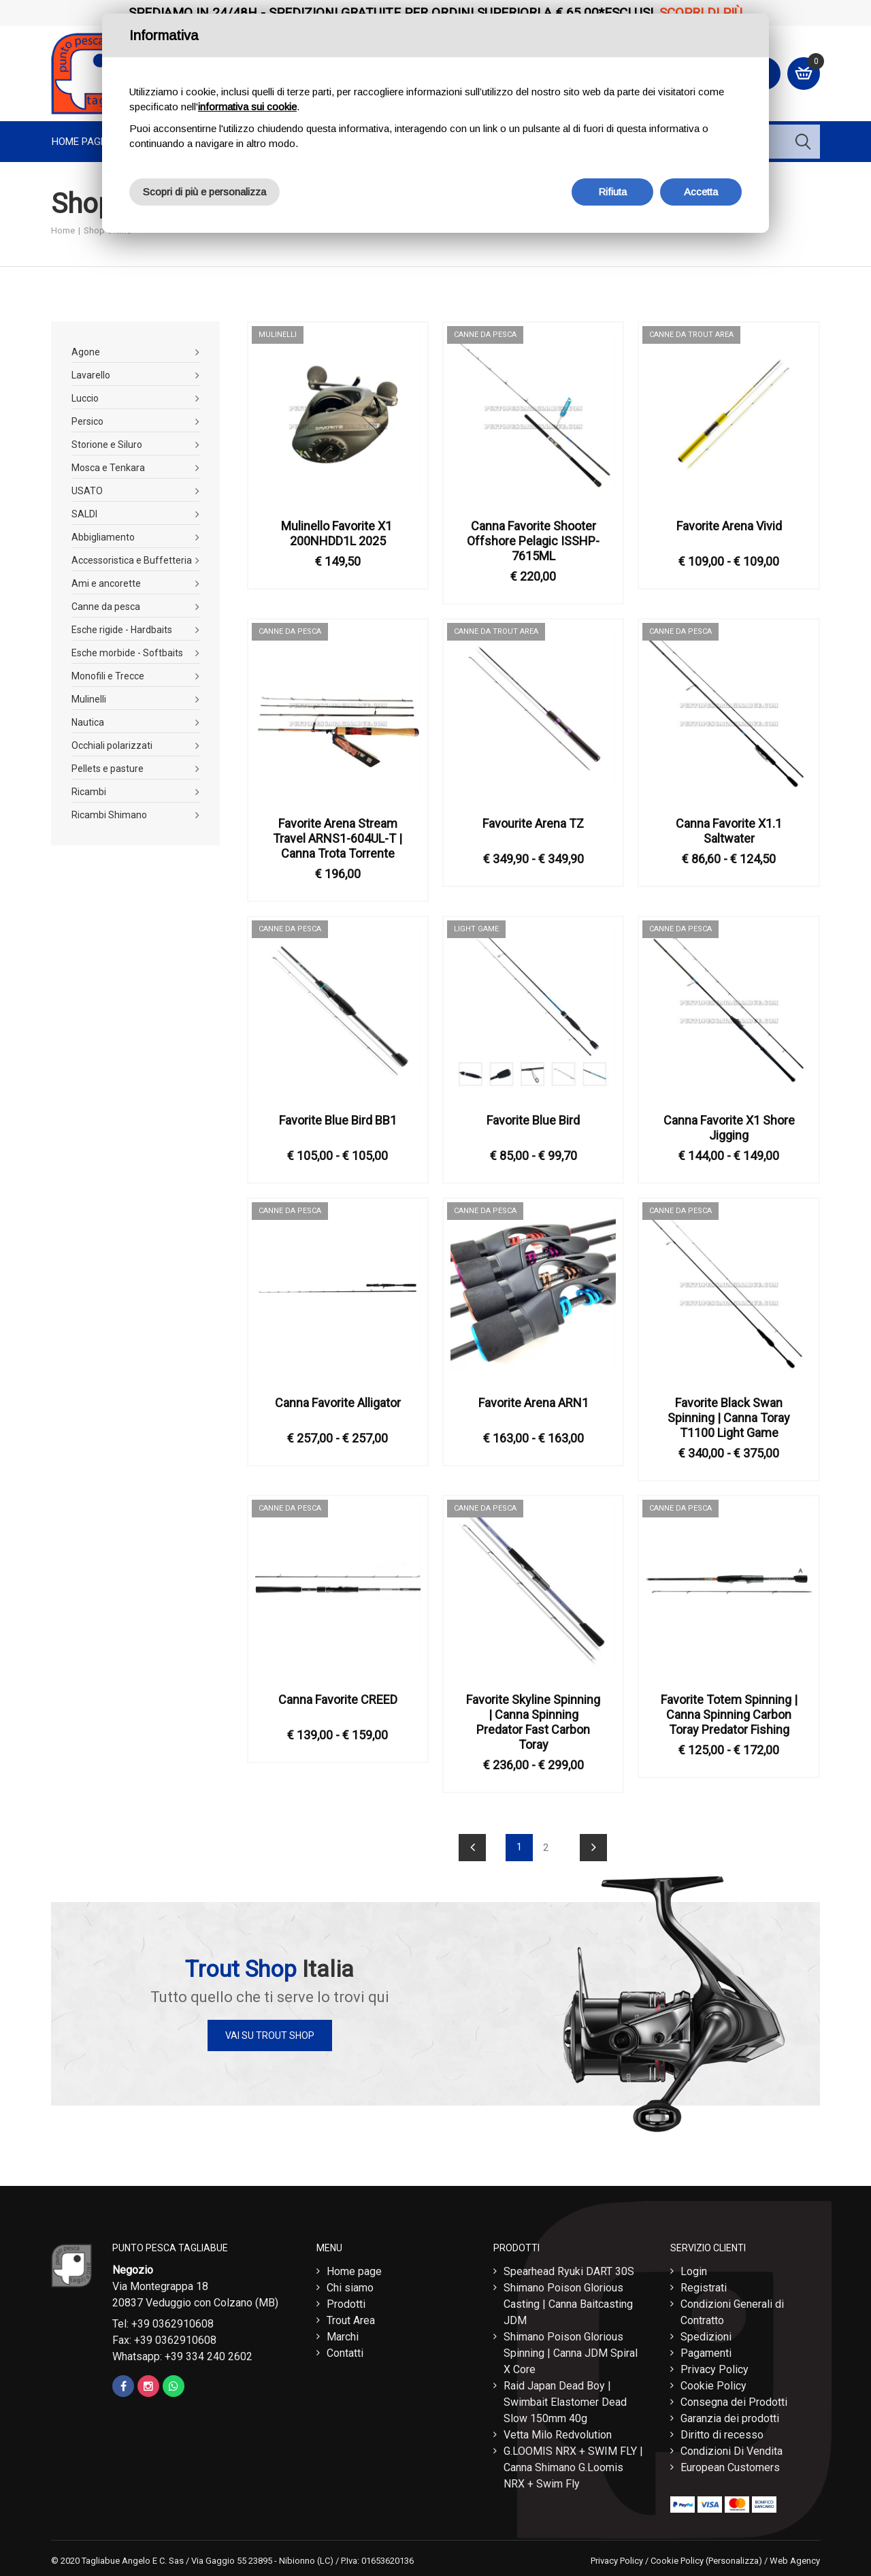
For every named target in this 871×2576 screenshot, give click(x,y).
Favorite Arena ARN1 (533, 1403)
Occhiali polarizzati (111, 745)
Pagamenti (706, 2353)
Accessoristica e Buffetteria (131, 560)
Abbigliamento (103, 537)
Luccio (85, 398)
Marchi (343, 2336)
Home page (79, 141)
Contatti (345, 2353)
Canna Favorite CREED (337, 1699)
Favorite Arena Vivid (729, 526)
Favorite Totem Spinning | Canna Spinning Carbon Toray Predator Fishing (729, 1714)
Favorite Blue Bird (533, 1120)
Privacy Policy (714, 2369)
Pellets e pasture (107, 768)
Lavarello (90, 375)
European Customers (730, 2467)
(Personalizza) (734, 2561)
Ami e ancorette (106, 583)
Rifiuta (612, 191)
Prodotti (346, 2304)
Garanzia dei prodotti (729, 2418)
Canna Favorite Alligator (338, 1403)
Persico (87, 421)
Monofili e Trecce (107, 676)
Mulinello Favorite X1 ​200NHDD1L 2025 (338, 533)
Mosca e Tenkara (108, 467)
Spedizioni (706, 2336)
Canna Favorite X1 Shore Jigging (729, 1127)
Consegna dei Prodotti (733, 2402)
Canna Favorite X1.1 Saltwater (729, 831)
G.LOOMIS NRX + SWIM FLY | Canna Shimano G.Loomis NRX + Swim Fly (573, 2467)
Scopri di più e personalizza (204, 191)
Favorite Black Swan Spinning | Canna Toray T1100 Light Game (729, 1418)
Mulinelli (88, 699)
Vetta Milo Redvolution (558, 2434)
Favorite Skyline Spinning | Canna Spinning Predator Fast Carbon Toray (533, 1722)
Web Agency (795, 2561)
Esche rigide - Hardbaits (121, 629)
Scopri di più (700, 12)
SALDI (84, 514)
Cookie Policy (713, 2385)
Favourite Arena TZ (533, 823)
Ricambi (88, 791)
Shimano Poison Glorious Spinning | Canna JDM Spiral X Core (571, 2353)
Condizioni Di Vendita (731, 2451)
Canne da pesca (105, 606)
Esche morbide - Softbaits (127, 652)
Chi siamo (350, 2287)
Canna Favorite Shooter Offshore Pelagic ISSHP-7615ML (533, 541)
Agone (85, 352)
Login (693, 2271)
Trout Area (351, 2320)
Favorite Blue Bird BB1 (338, 1120)
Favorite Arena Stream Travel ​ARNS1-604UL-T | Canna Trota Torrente (337, 838)
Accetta (701, 191)
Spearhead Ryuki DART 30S (569, 2271)
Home (63, 230)
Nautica (87, 722)
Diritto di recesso (721, 2434)
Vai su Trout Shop (269, 2035)
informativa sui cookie (247, 106)
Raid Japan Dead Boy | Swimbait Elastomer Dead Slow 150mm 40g (565, 2402)
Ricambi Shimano (109, 814)
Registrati (703, 2287)
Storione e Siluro (106, 444)
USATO (87, 490)
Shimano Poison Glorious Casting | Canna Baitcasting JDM (568, 2304)
